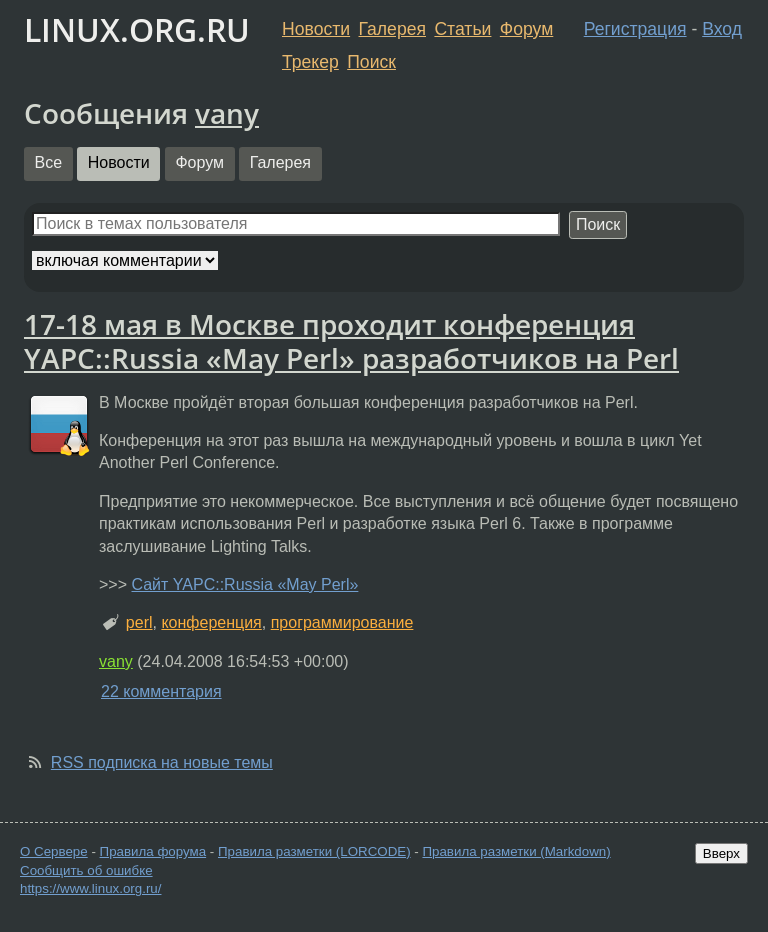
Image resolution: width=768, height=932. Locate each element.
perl (139, 622)
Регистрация (635, 29)
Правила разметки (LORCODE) (314, 851)
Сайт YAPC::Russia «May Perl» (244, 584)
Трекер (310, 62)
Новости (316, 29)
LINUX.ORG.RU (137, 29)
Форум (526, 29)
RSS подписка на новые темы (162, 762)
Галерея (392, 29)
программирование (342, 622)
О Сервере (54, 851)
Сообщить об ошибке (86, 870)
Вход (722, 29)
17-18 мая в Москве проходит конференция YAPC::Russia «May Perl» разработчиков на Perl (351, 341)
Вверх (721, 853)
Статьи (462, 29)
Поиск (371, 62)
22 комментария (161, 691)
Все (49, 162)
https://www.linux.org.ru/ (90, 888)
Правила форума (153, 851)
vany (227, 113)
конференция (211, 622)
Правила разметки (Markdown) (516, 851)
